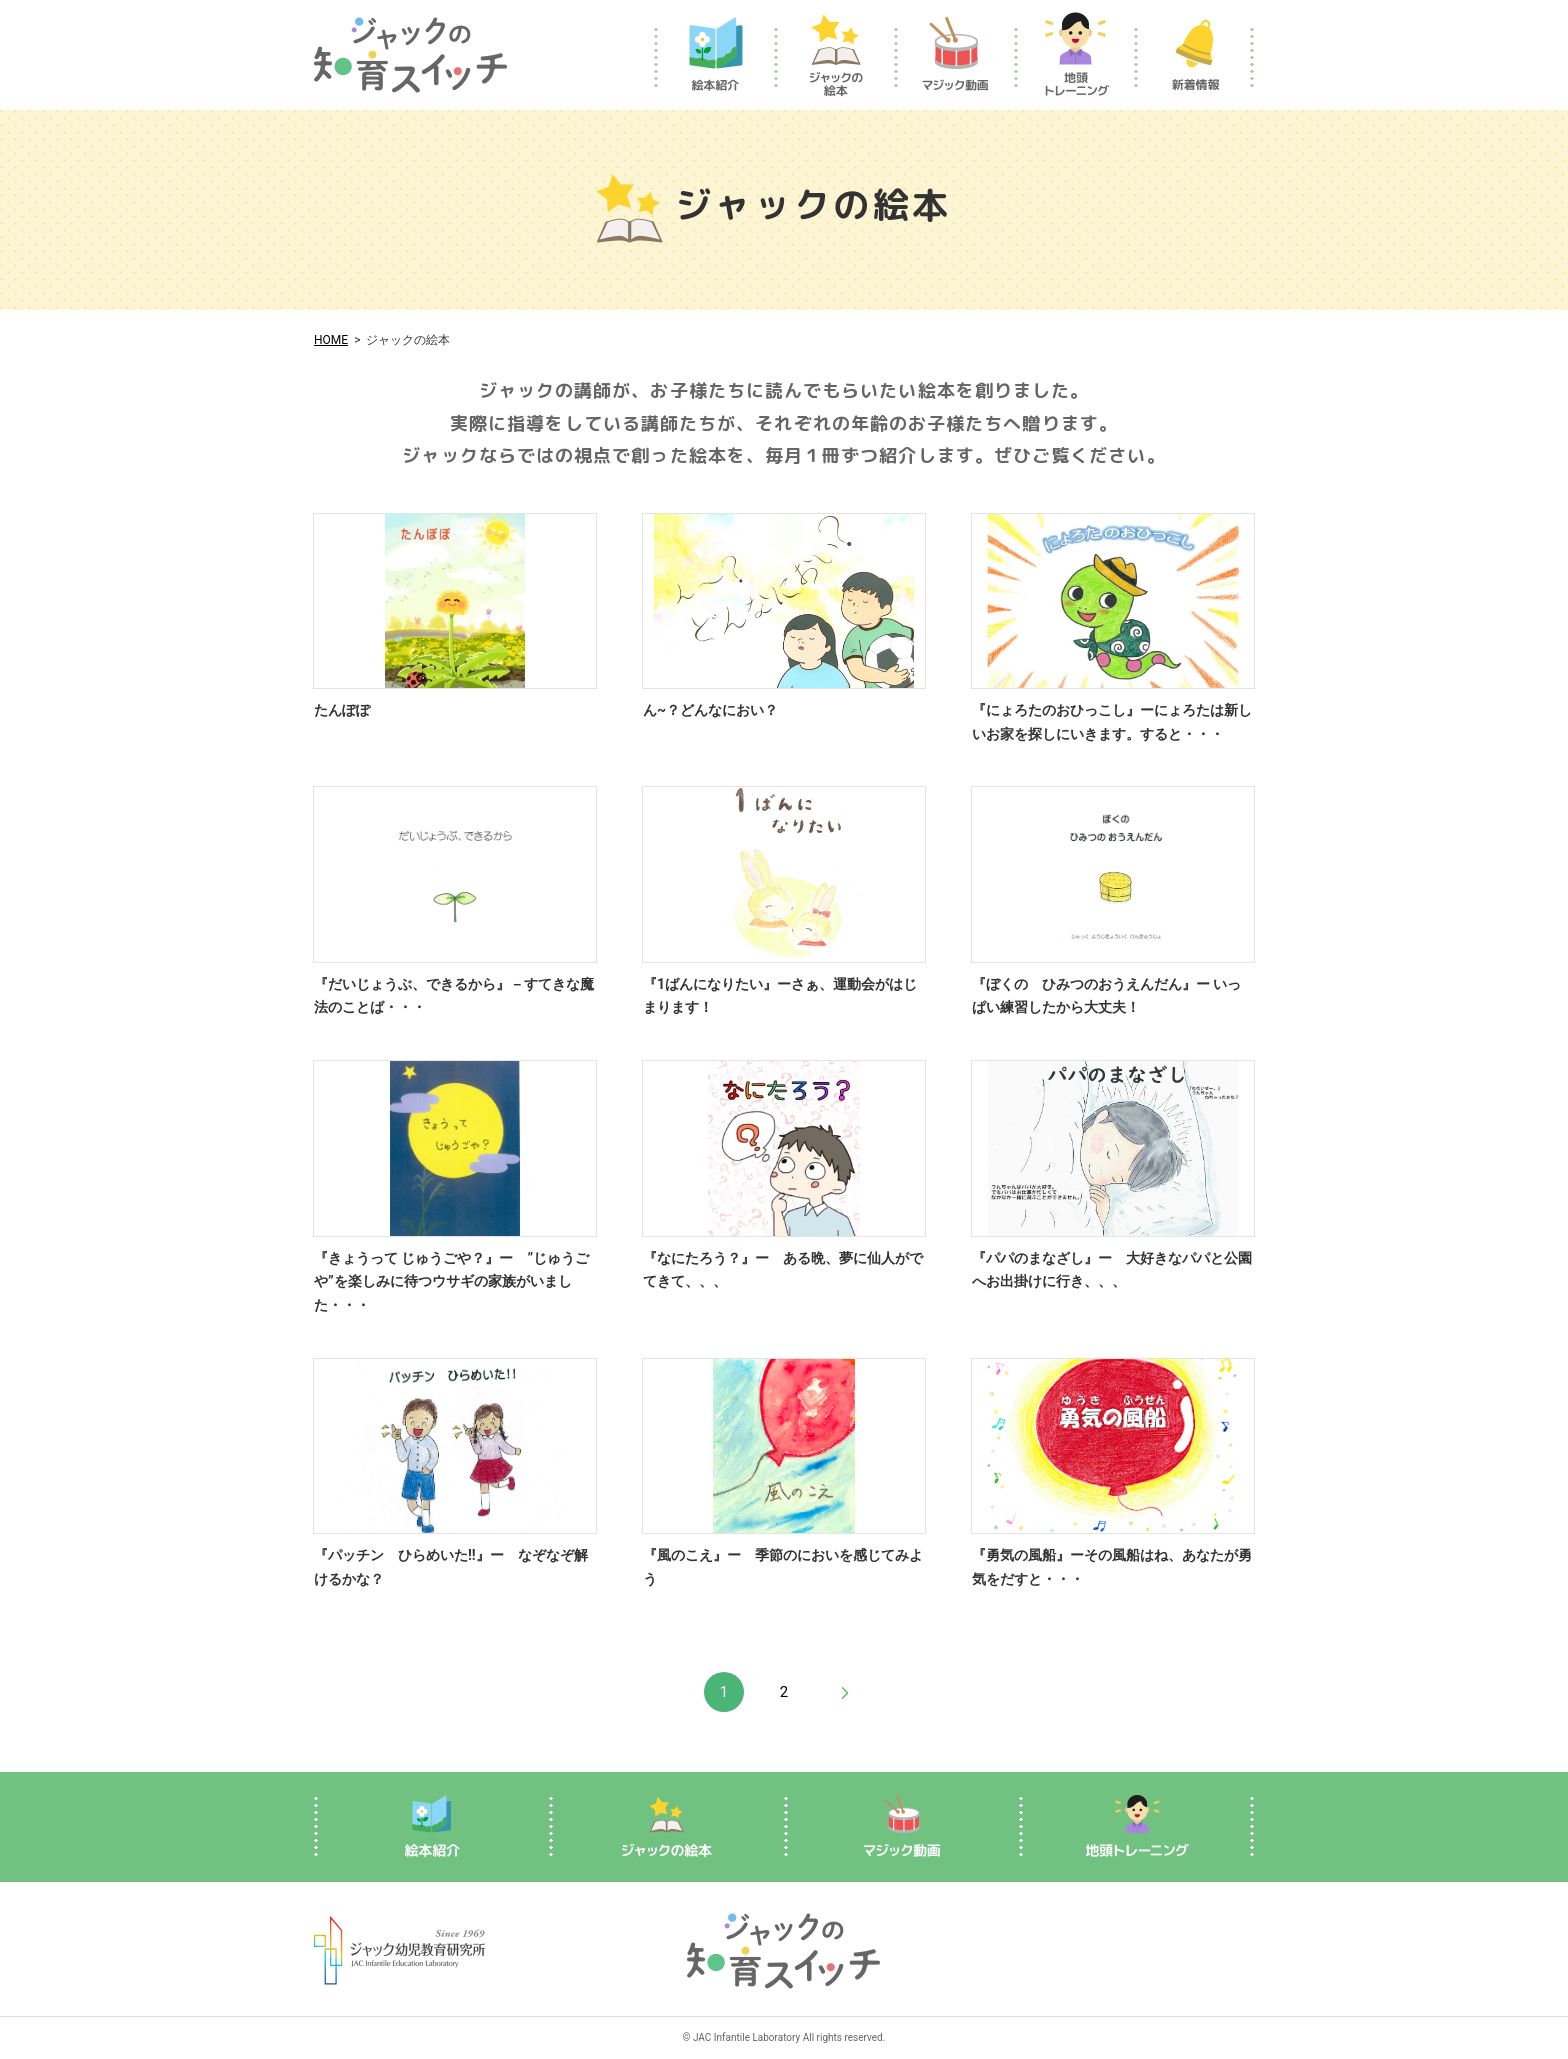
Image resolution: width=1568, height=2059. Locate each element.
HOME (331, 340)
